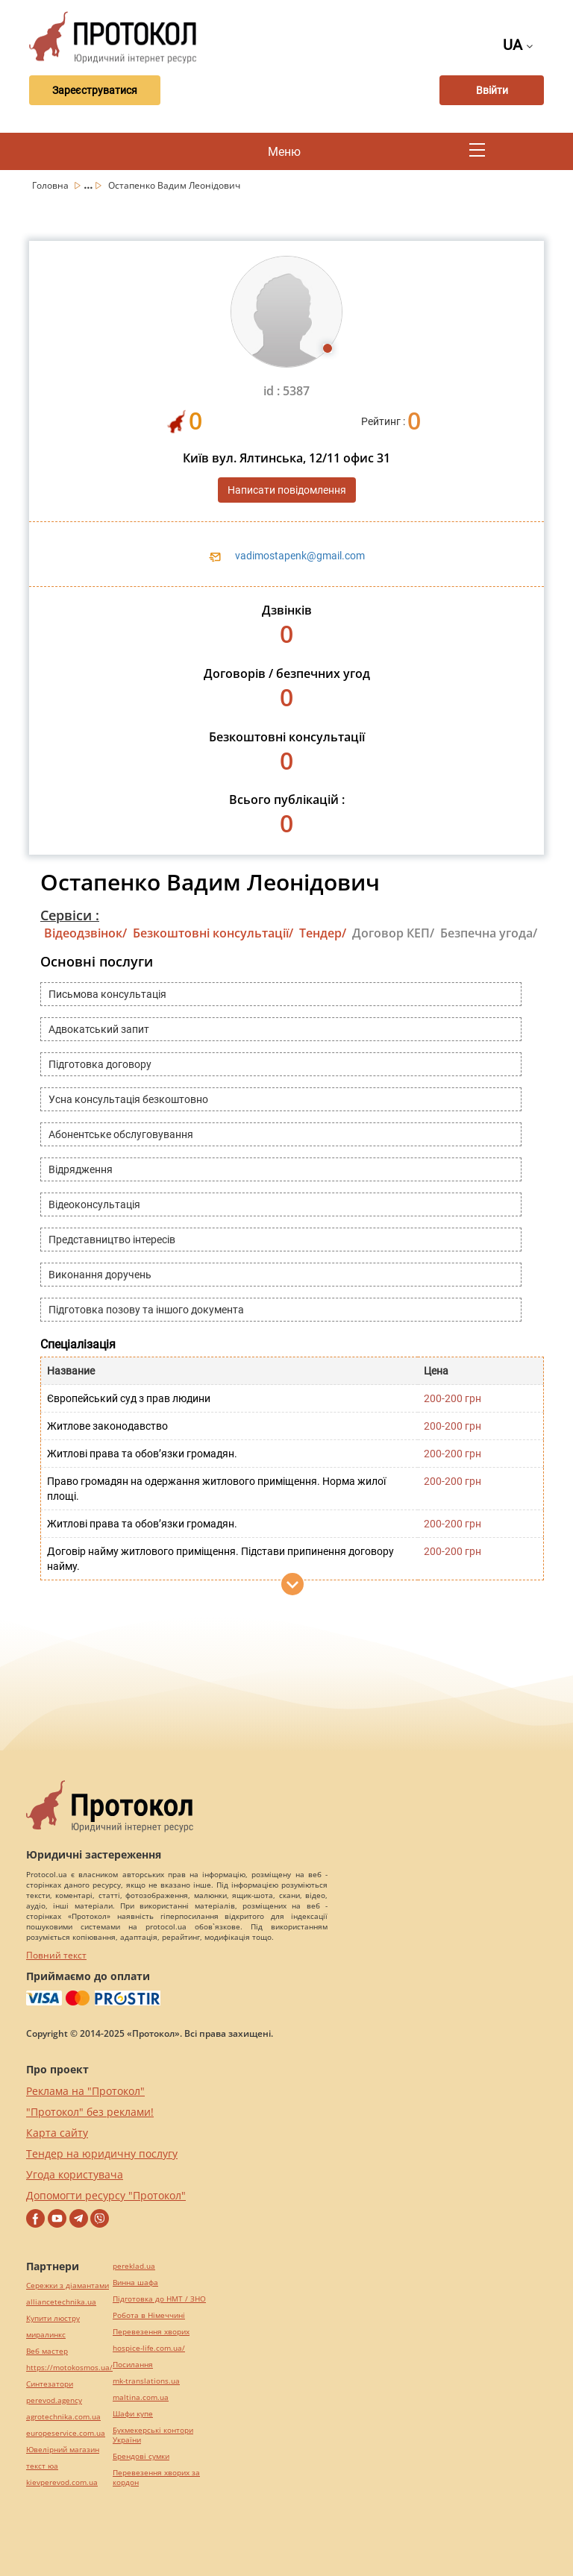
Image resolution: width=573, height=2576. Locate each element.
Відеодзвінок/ (85, 933)
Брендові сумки (141, 2456)
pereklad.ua (134, 2266)
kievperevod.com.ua (62, 2482)
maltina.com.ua (141, 2397)
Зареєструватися (94, 90)
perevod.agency (54, 2400)
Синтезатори (49, 2384)
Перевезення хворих (151, 2332)
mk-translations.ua (146, 2381)
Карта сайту (57, 2133)
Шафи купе (133, 2414)
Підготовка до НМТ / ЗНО (159, 2299)
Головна (51, 185)
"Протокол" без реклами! (90, 2112)
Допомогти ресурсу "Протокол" (106, 2195)
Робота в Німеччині (149, 2315)
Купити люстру (53, 2318)
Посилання (133, 2364)
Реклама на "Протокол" (85, 2091)
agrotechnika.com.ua (63, 2417)
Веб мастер (47, 2351)
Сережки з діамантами (67, 2285)
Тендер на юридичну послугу (102, 2153)
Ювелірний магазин (62, 2449)
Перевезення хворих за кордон (156, 2477)
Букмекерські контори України (153, 2435)
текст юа (42, 2466)
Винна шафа (135, 2282)
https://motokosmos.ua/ (69, 2367)
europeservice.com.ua (65, 2433)
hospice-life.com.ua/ (149, 2348)
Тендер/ (322, 933)
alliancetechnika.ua (61, 2302)
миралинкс (46, 2335)
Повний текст (56, 1955)
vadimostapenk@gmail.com (300, 556)
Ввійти (492, 90)
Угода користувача (74, 2174)
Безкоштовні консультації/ (213, 933)
